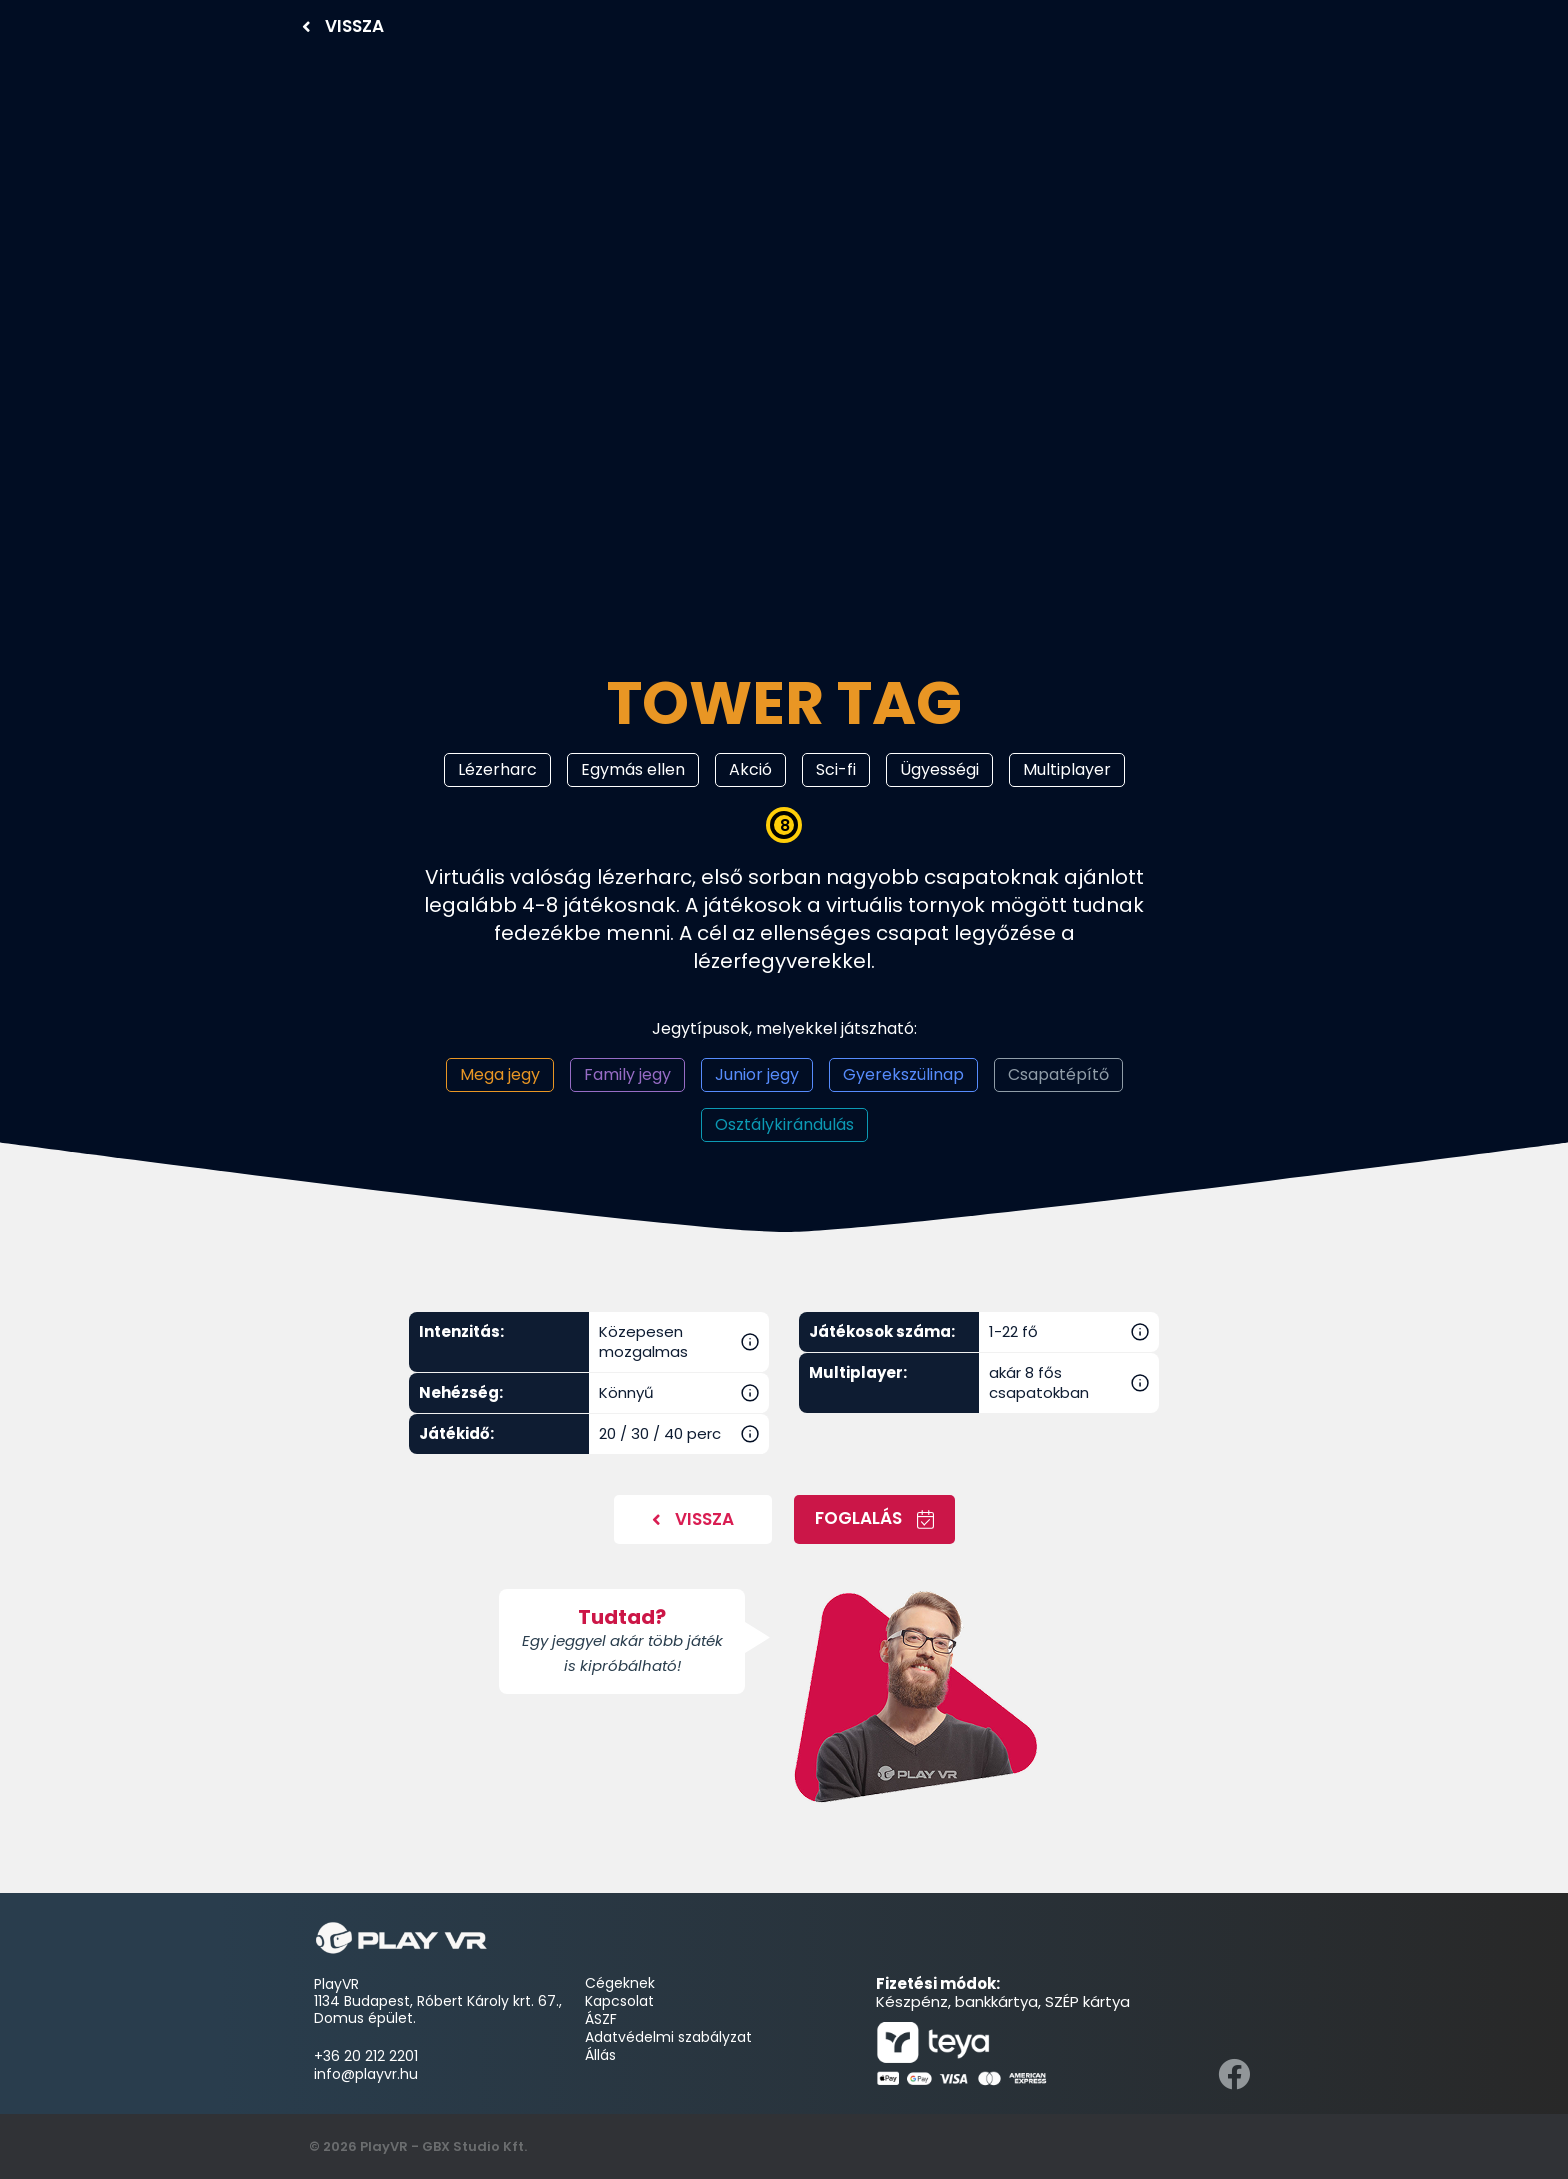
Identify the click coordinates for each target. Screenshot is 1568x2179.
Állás (600, 2055)
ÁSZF (601, 2019)
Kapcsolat (619, 2001)
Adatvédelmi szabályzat (668, 2037)
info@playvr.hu (366, 2074)
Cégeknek (622, 1983)
